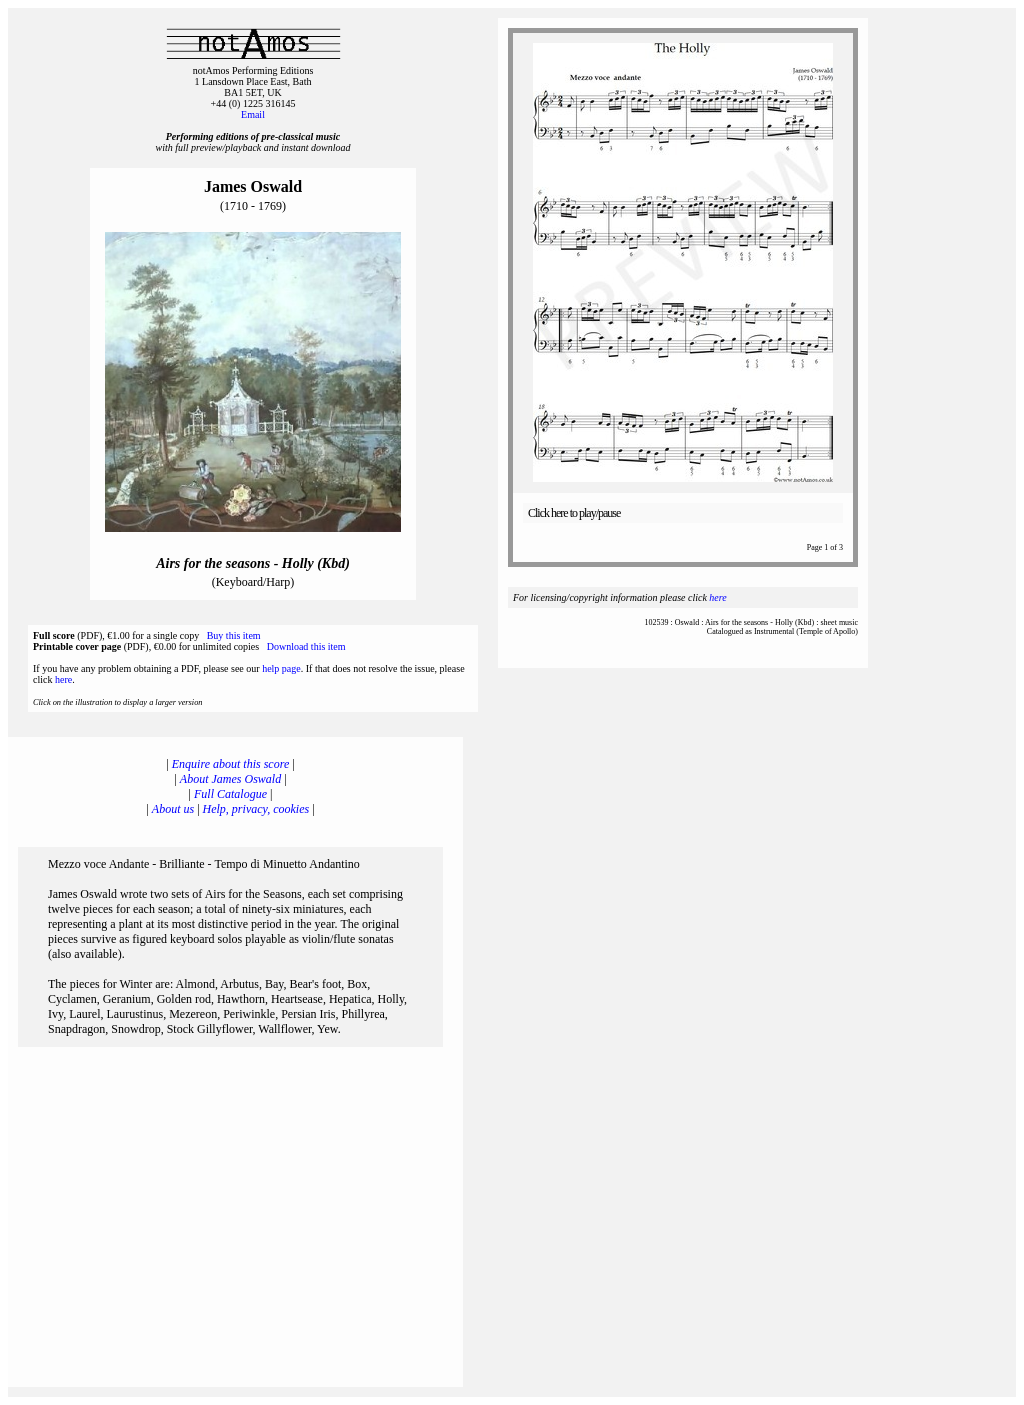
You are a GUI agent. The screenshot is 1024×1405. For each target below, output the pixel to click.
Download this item (306, 646)
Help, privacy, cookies (256, 809)
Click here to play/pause (574, 513)
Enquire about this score (230, 764)
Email (253, 114)
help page (281, 668)
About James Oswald (230, 779)
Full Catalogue (230, 794)
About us (173, 809)
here (63, 679)
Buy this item (234, 635)
